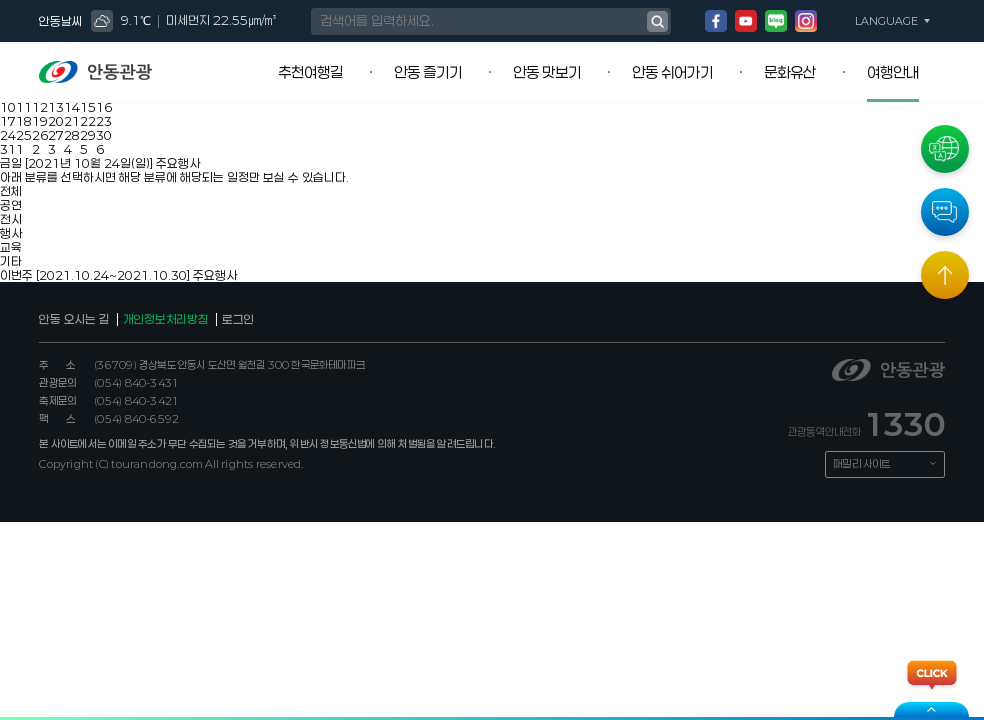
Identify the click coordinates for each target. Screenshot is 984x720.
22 (88, 121)
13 (56, 107)
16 (104, 107)
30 (104, 135)
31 (8, 149)
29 (88, 135)
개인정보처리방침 (166, 319)
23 (104, 121)
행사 (11, 233)
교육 (11, 247)
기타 (11, 261)
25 (24, 135)
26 (40, 135)
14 (72, 107)
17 (8, 121)
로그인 (238, 319)
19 (40, 121)
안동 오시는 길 (74, 319)
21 (72, 121)
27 (56, 135)
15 (88, 107)
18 (24, 121)
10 (8, 107)
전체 (11, 191)
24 (8, 135)
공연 (11, 205)
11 (24, 107)
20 (56, 121)
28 (72, 135)
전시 (11, 219)
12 (40, 107)
